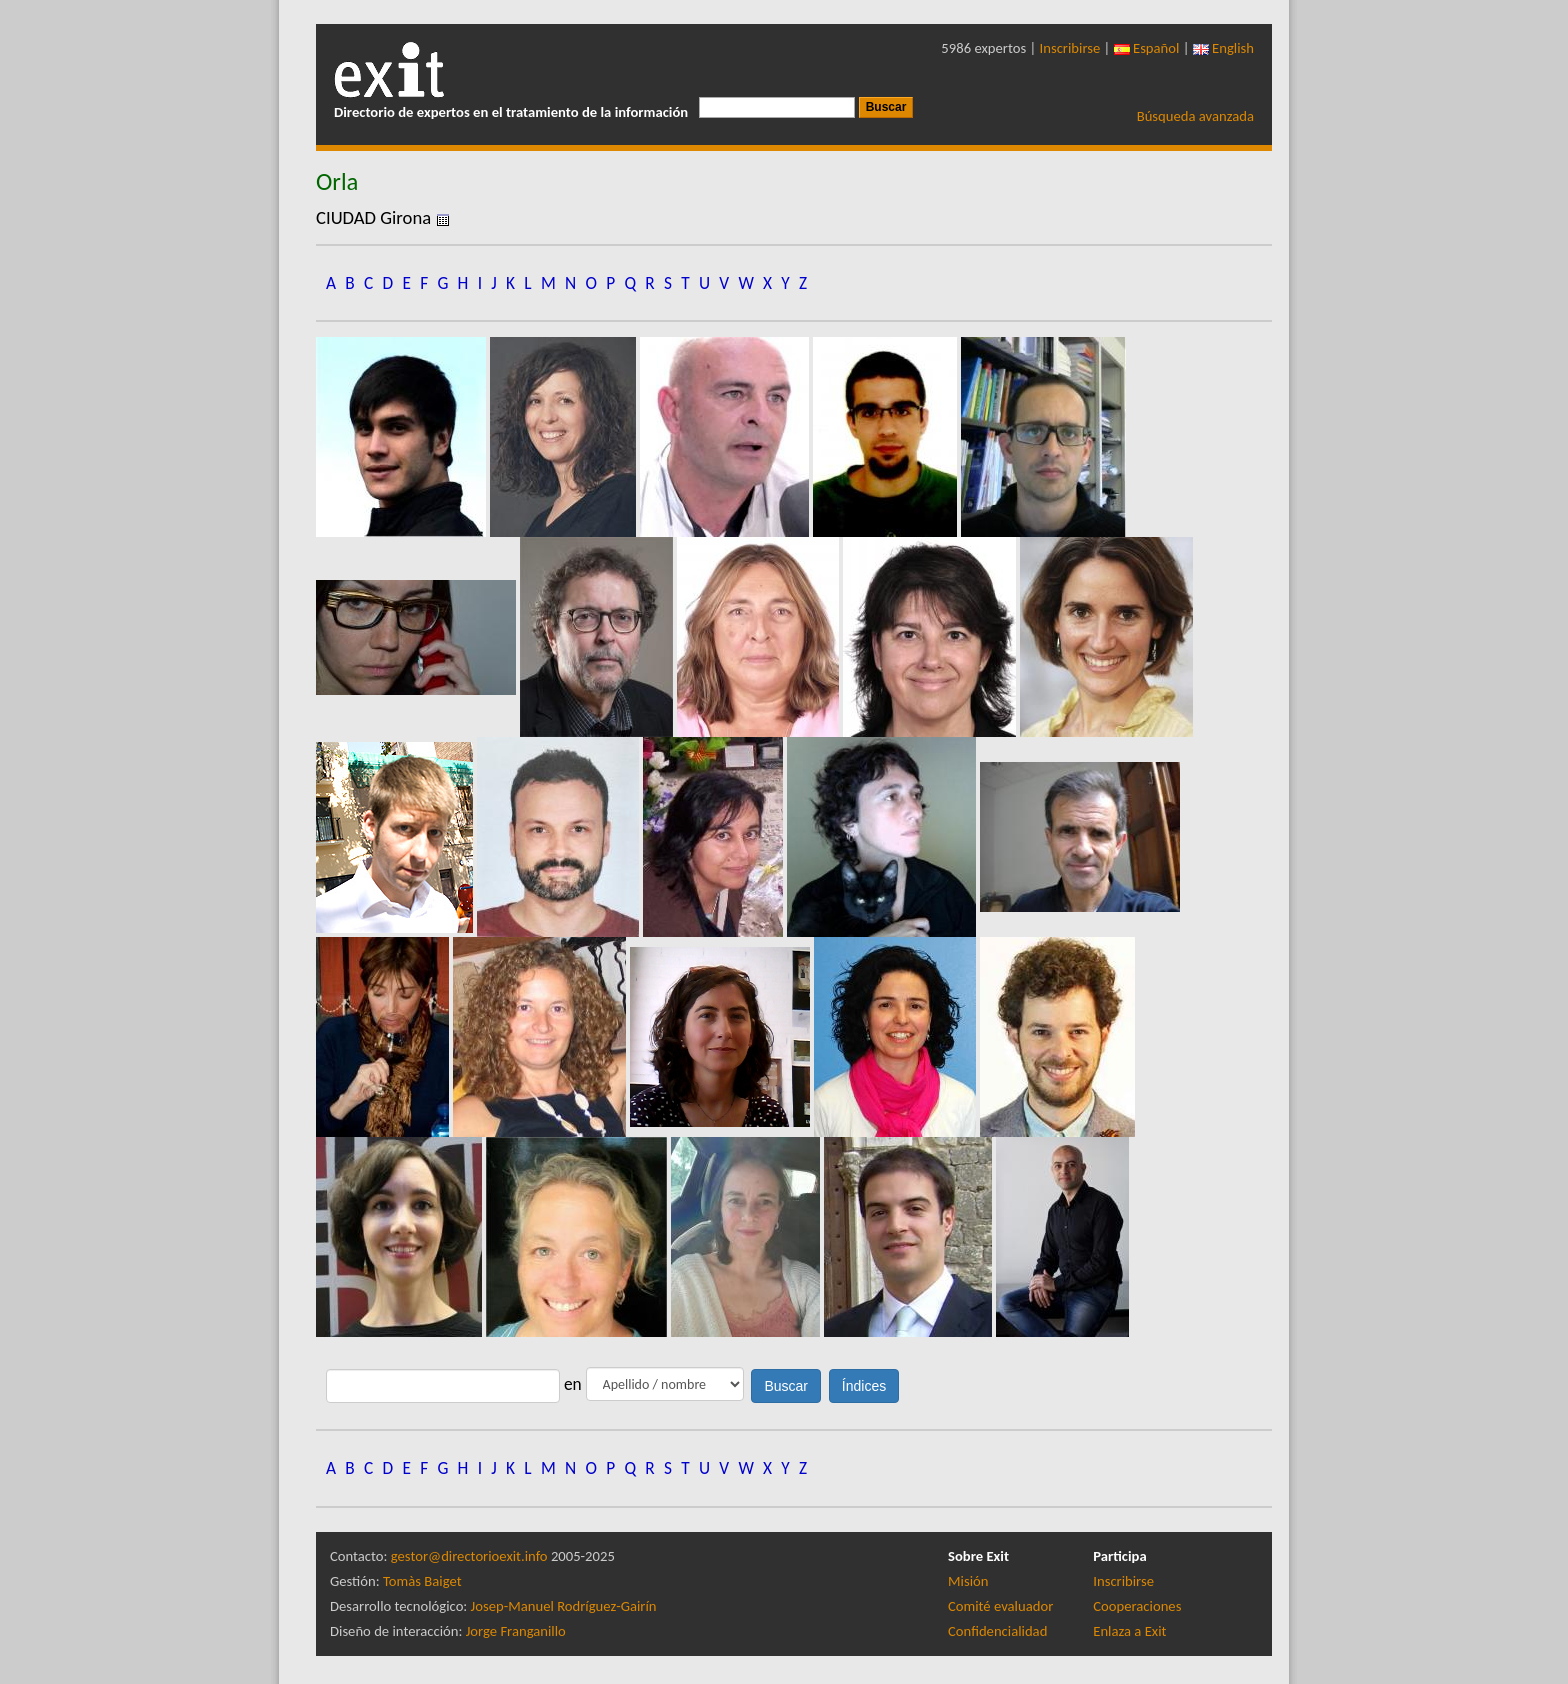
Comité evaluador (1000, 1606)
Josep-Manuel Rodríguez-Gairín (564, 1606)
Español (1147, 48)
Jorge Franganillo (516, 1631)
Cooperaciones (1137, 1606)
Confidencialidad (997, 1631)
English (1223, 48)
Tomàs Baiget (422, 1581)
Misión (968, 1581)
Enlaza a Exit (1129, 1631)
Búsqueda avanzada (1195, 116)
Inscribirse (1070, 48)
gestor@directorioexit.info (469, 1556)
